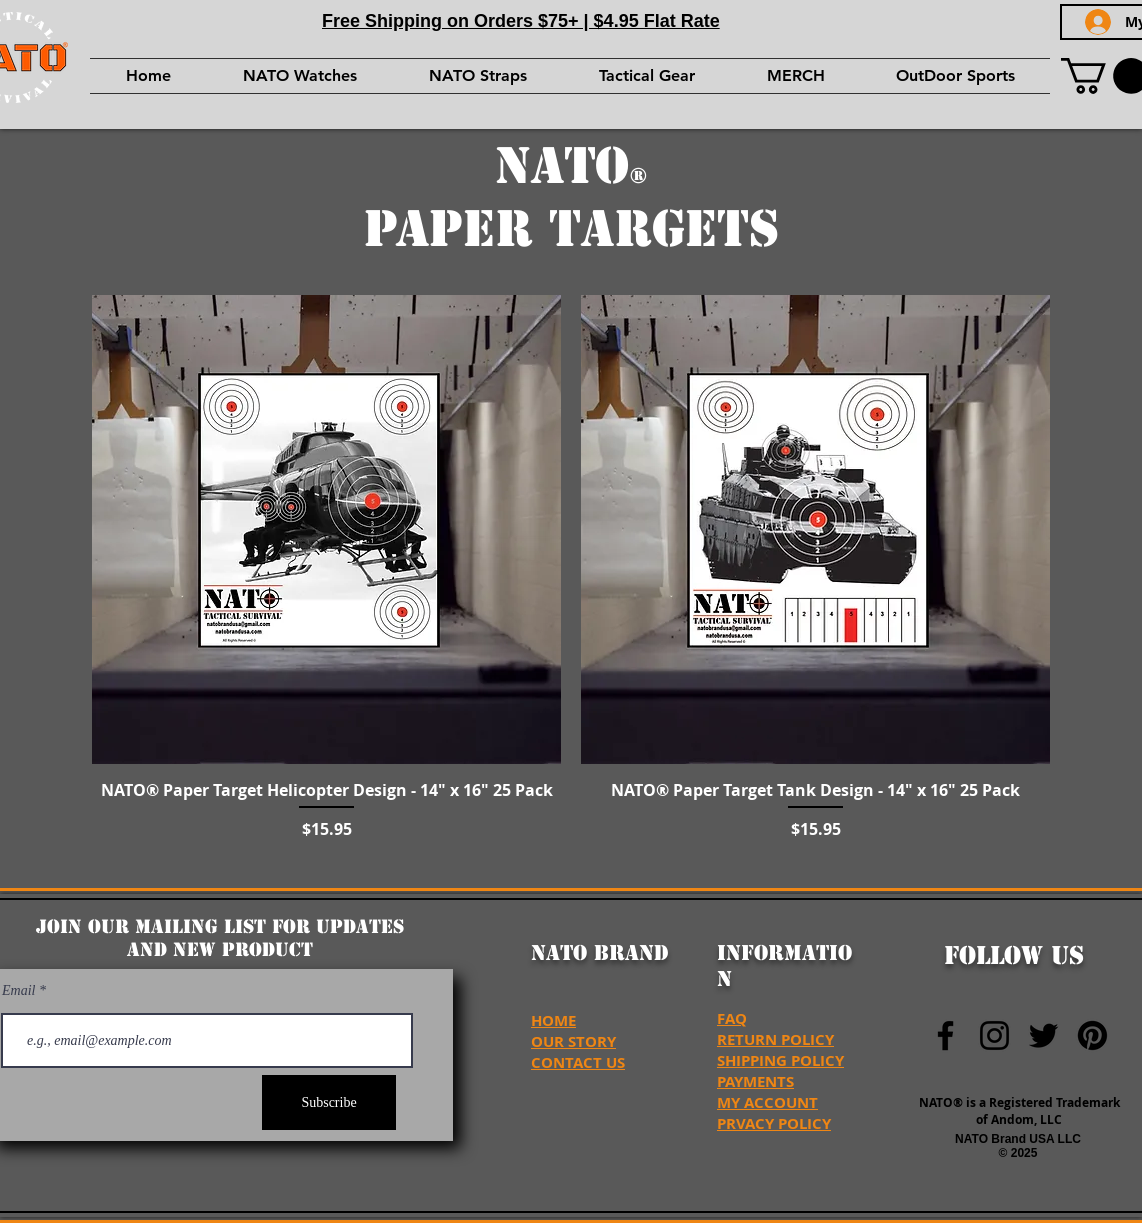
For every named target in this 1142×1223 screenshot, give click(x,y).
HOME (553, 1020)
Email (20, 991)
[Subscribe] (329, 1102)
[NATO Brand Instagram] (994, 1035)
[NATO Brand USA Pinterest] (1092, 1035)
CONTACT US (578, 1062)
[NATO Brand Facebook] (945, 1035)
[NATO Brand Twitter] (1043, 1035)
